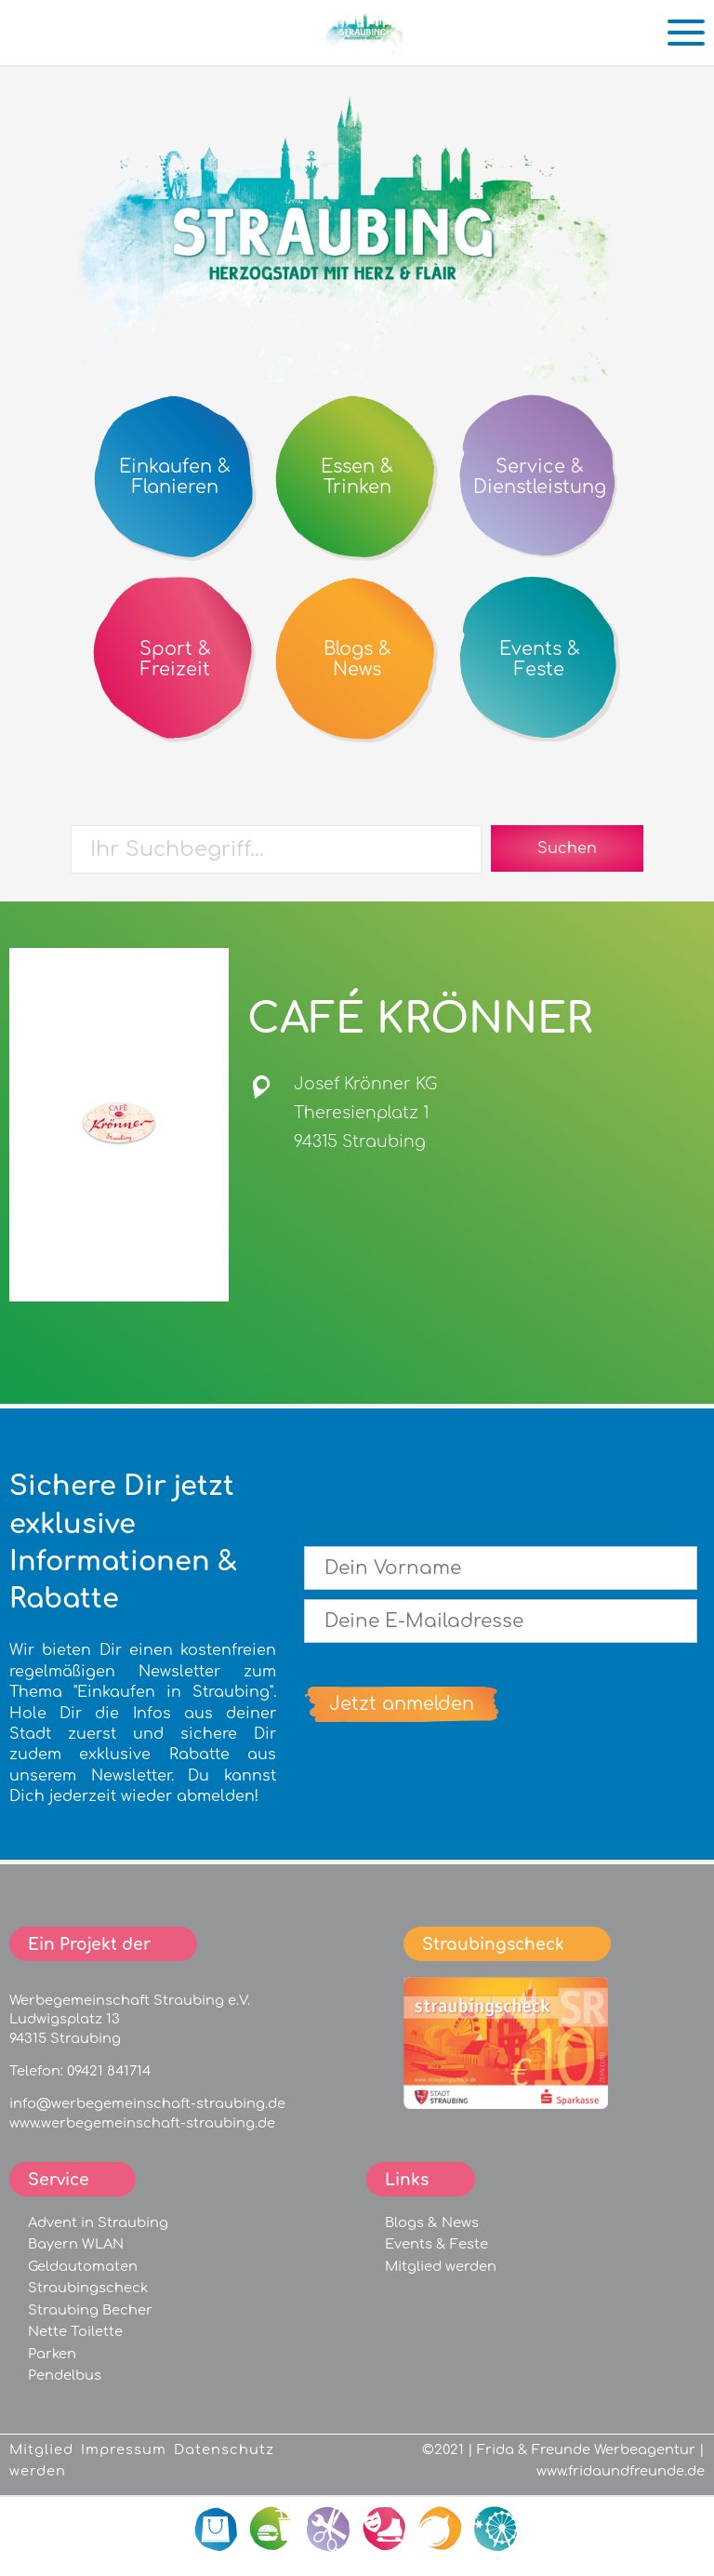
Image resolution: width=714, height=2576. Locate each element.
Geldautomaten (83, 2266)
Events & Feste (436, 2243)
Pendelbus (64, 2375)
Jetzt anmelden (401, 1704)
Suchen (567, 848)
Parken (52, 2353)
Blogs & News (432, 2222)
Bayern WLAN (76, 2243)
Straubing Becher (90, 2309)
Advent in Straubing (98, 2222)
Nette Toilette (75, 2331)
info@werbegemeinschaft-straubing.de (147, 2103)
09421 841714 (109, 2070)
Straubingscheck (88, 2287)
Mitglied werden (440, 2266)
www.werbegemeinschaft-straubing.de (142, 2123)
